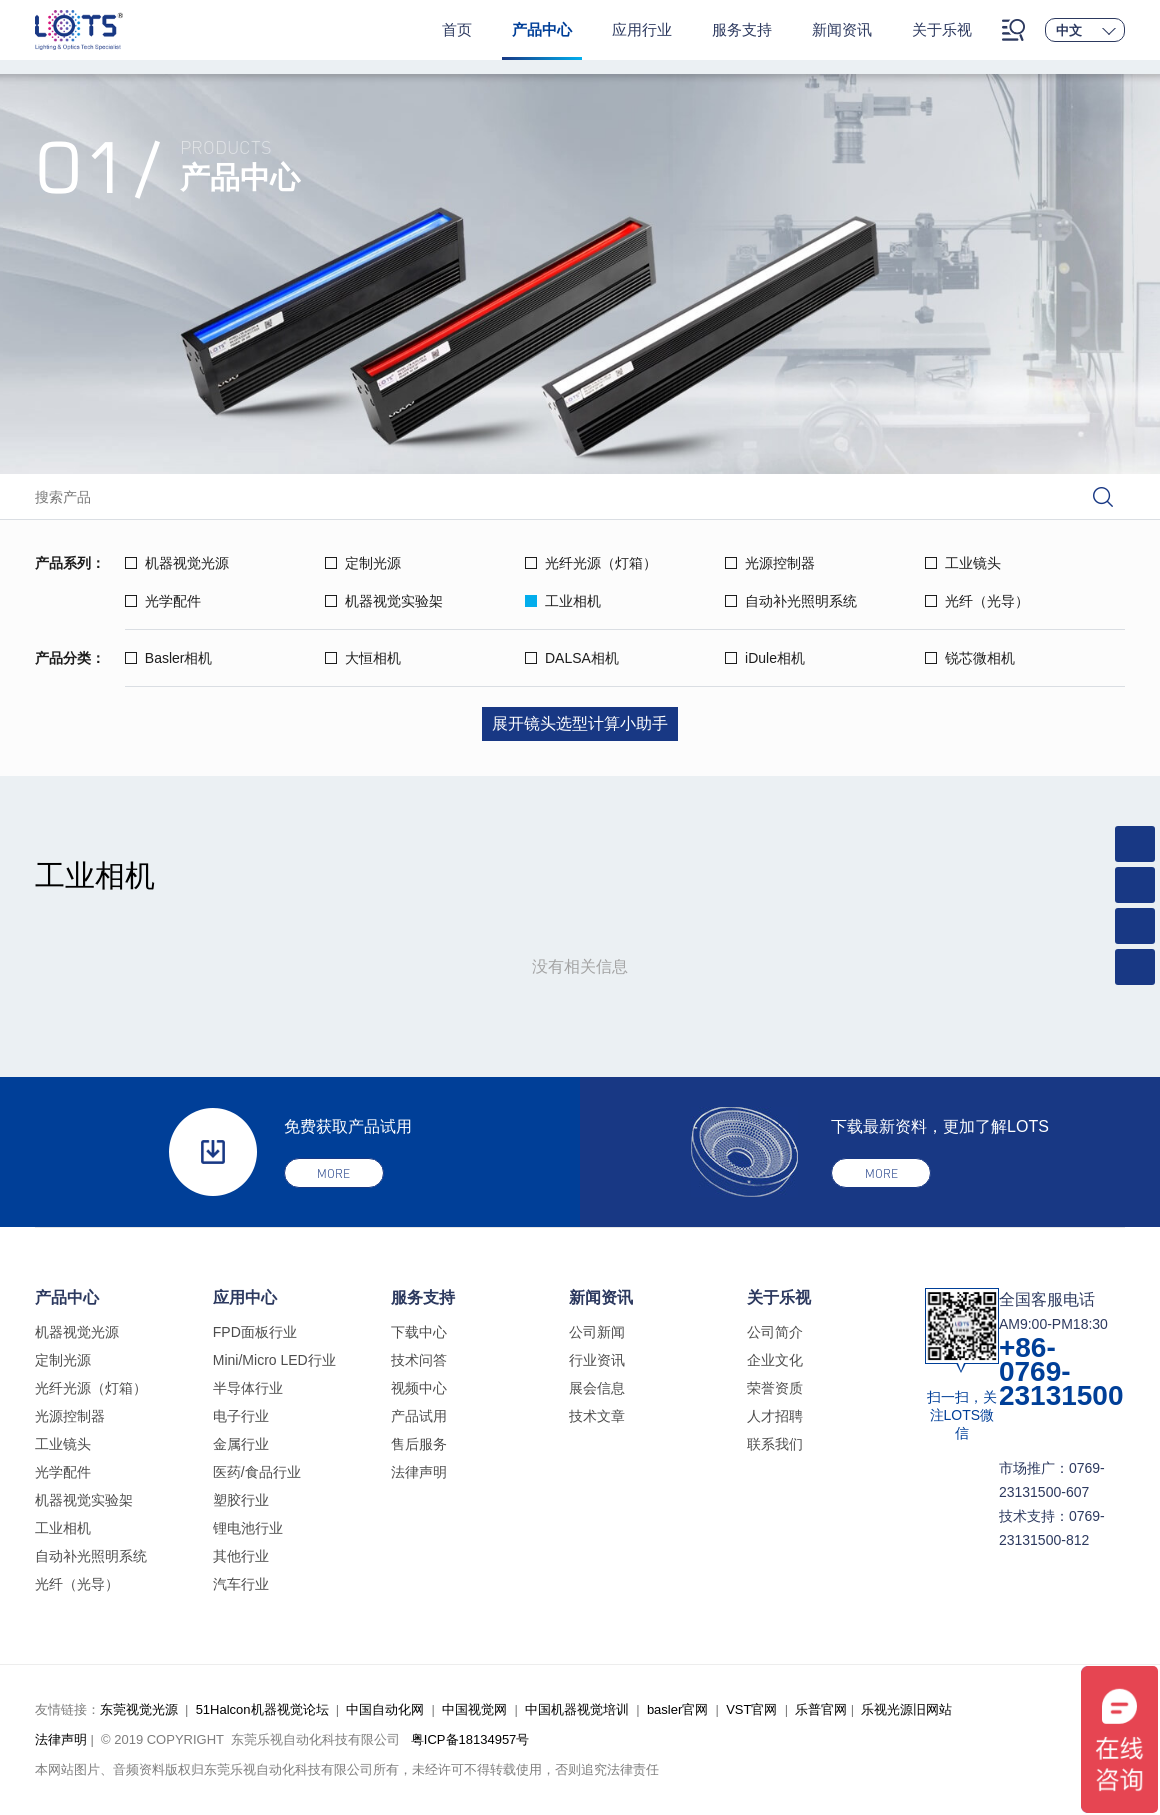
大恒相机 (363, 658)
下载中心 (419, 1332)
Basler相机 (169, 658)
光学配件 (163, 601)
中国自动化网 (385, 1709)
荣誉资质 (775, 1388)
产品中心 (542, 29)
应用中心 (245, 1297)
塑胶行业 (241, 1500)
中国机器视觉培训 (577, 1709)
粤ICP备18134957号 (470, 1739)
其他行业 (241, 1556)
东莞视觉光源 (139, 1709)
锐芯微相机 (970, 658)
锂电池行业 (248, 1528)
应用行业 (642, 29)
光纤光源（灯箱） (591, 563)
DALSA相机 (572, 658)
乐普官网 (821, 1709)
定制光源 (363, 563)
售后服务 (419, 1444)
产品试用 (419, 1416)
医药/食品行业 (257, 1472)
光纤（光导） (977, 601)
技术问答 (419, 1360)
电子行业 (241, 1416)
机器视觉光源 (177, 563)
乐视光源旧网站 (906, 1709)
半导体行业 (248, 1388)
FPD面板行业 (255, 1332)
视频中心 (419, 1388)
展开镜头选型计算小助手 (580, 723)
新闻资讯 (842, 29)
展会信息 (597, 1388)
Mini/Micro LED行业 (274, 1360)
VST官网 (751, 1709)
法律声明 (419, 1472)
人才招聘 (775, 1416)
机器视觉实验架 (384, 601)
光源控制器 (770, 563)
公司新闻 (597, 1332)
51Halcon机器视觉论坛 (262, 1709)
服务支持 (742, 29)
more (333, 1173)
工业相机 (563, 601)
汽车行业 (241, 1584)
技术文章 (597, 1416)
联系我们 (775, 1444)
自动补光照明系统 (791, 601)
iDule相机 (765, 658)
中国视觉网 (474, 1709)
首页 (457, 29)
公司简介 (775, 1332)
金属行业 (241, 1444)
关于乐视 (942, 29)
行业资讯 (597, 1360)
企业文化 (775, 1360)
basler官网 (677, 1709)
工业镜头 (963, 563)
